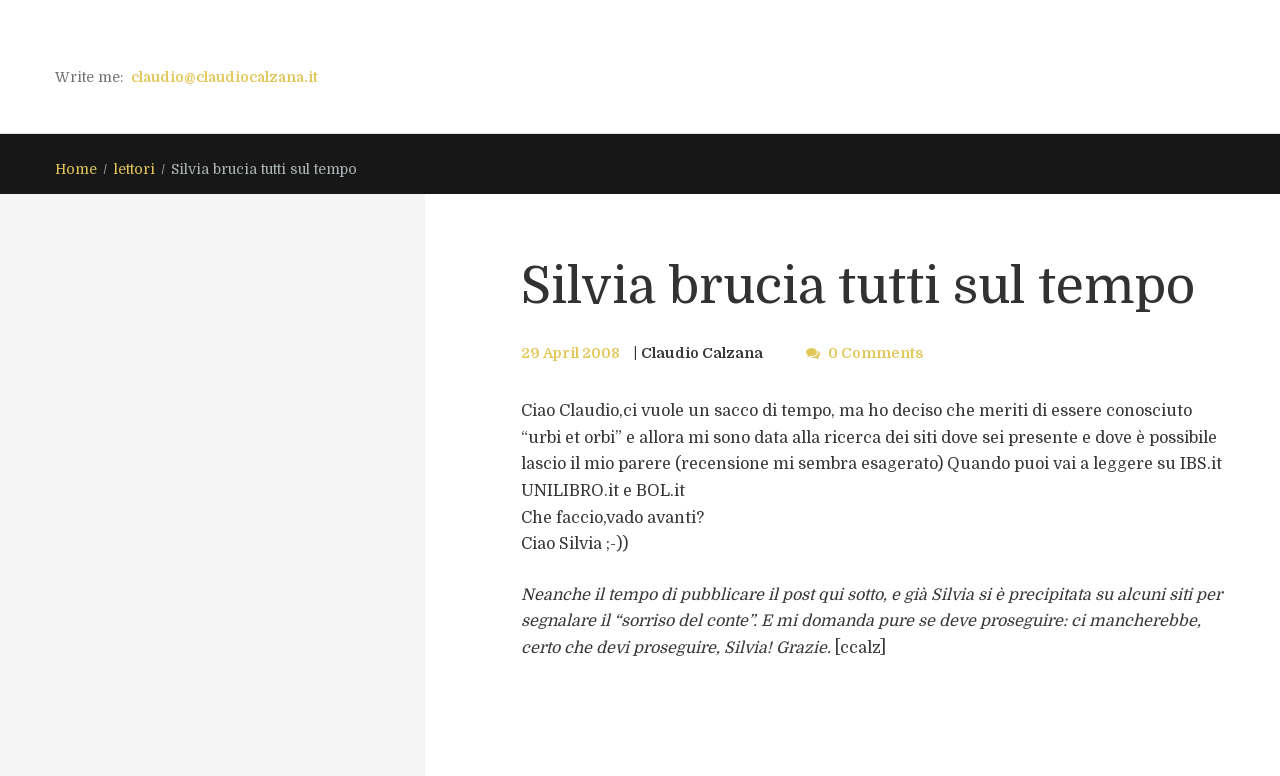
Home (76, 169)
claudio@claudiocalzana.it (224, 77)
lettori (134, 169)
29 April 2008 (570, 353)
